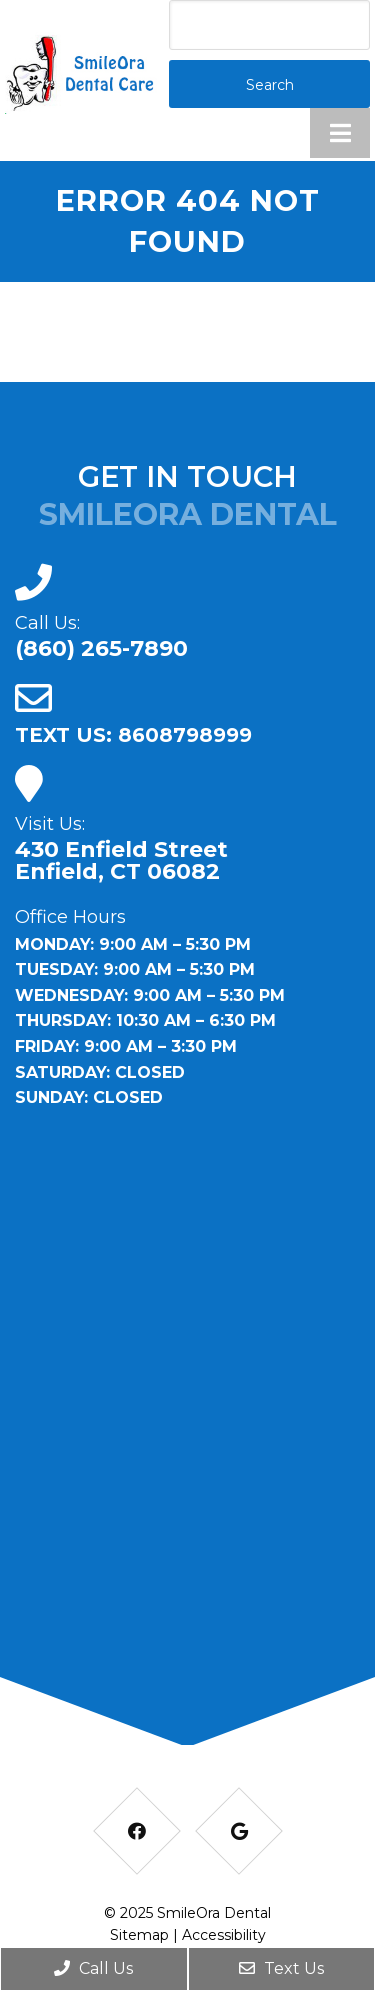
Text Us (281, 1968)
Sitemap (139, 1935)
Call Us (93, 1968)
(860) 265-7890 (101, 649)
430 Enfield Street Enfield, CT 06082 (121, 861)
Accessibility (224, 1935)
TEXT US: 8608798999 (133, 735)
